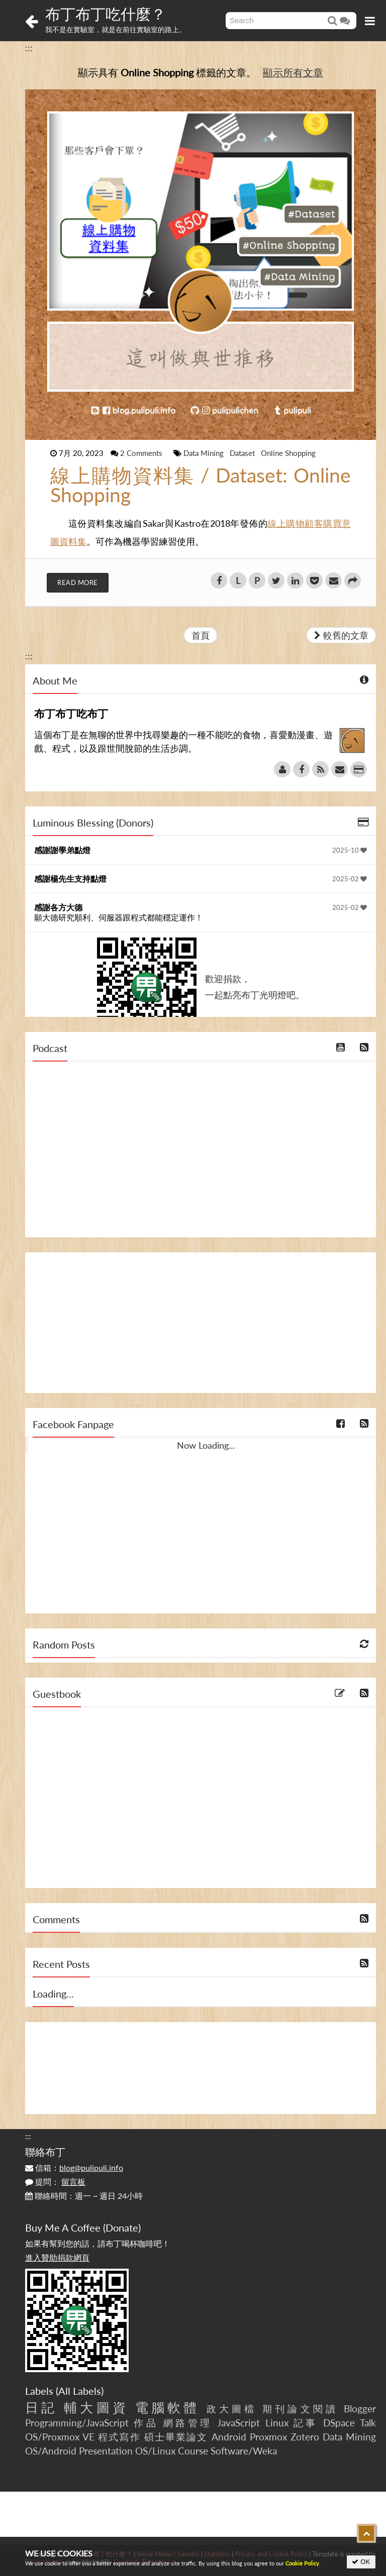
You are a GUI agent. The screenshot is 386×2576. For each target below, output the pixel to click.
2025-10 (349, 850)
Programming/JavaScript (77, 2422)
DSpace (339, 2422)
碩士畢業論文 (176, 2436)
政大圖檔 (232, 2408)
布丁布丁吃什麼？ (105, 14)
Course (193, 2450)
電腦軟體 (167, 2407)
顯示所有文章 (293, 72)
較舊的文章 (341, 635)
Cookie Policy (302, 2563)
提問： (55, 2181)
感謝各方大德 (58, 907)
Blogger (360, 2408)
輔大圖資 (96, 2407)
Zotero (305, 2436)
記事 (306, 2422)
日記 (41, 2407)
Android (229, 2436)
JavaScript (238, 2422)
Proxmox (268, 2436)
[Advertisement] (200, 1322)
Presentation (106, 2450)
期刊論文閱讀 (300, 2408)
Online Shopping (288, 452)
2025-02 (349, 879)
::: (29, 47)
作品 (146, 2422)
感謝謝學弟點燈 (62, 850)
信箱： (74, 2167)
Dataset (243, 452)
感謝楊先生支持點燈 (70, 878)
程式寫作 (119, 2436)
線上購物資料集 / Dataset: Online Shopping (200, 484)
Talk (368, 2422)
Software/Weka (244, 2450)
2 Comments (142, 452)
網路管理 (187, 2422)
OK (361, 2561)
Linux (276, 2422)
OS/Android (50, 2450)
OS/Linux (155, 2450)
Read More (77, 582)
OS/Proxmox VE (59, 2436)
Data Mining (204, 452)
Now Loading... (206, 1445)
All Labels (79, 2391)
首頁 (200, 635)
